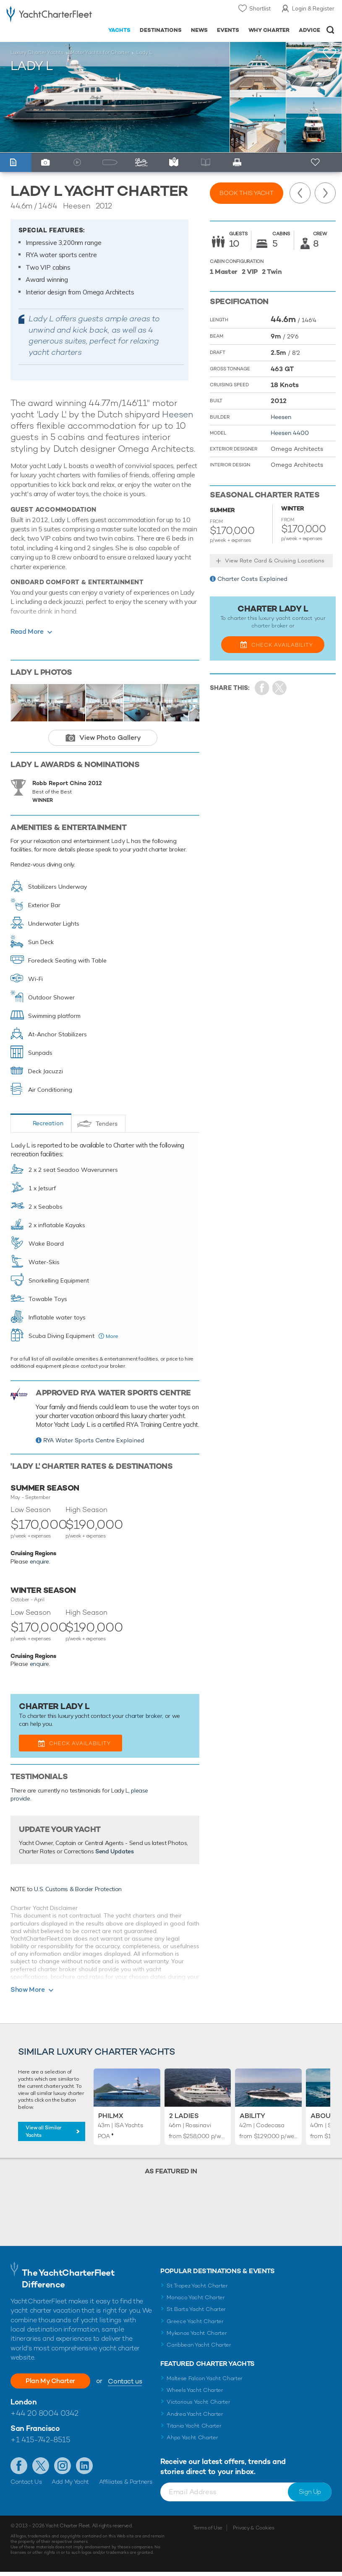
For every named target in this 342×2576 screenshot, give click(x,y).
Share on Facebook (262, 688)
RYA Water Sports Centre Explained (93, 1440)
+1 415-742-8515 (40, 2439)
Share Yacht (279, 688)
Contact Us (26, 2481)
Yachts (119, 30)
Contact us (125, 2381)
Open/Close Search (330, 30)
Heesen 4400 (290, 433)
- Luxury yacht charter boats (49, 15)
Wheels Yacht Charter (195, 2390)
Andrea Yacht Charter (195, 2413)
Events (228, 30)
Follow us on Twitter (40, 2465)
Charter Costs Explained (252, 579)
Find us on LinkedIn (84, 2465)
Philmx (110, 2115)
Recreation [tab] (48, 1123)
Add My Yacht (70, 2481)
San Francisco (35, 2428)
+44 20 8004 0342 (44, 2413)
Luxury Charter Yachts (36, 52)
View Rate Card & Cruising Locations (274, 560)
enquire (40, 1561)
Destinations (161, 30)
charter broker (143, 1716)
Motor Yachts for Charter (99, 52)
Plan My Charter (50, 2380)
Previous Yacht (300, 192)
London (23, 2402)
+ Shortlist (316, 162)
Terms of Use (207, 2527)
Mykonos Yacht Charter (197, 2333)
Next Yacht (325, 192)
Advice (309, 30)
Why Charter (269, 30)
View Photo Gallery (110, 737)
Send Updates (114, 1851)
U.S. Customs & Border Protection (78, 1889)
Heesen (177, 414)
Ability (252, 2115)
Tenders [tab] (106, 1123)
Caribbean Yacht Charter (199, 2344)
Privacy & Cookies (253, 2527)
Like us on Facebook (18, 2465)
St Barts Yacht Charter (196, 2309)
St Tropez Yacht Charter (197, 2285)
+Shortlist (330, 53)
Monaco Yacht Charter (196, 2297)
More (112, 1336)
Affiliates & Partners (125, 2481)
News (199, 30)
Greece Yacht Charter (195, 2321)
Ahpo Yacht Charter (192, 2437)
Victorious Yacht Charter (198, 2401)
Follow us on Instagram (62, 2465)
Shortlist (260, 8)
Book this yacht (246, 193)
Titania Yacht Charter (194, 2425)
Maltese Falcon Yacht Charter (205, 2378)
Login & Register (313, 8)
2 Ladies (184, 2115)
